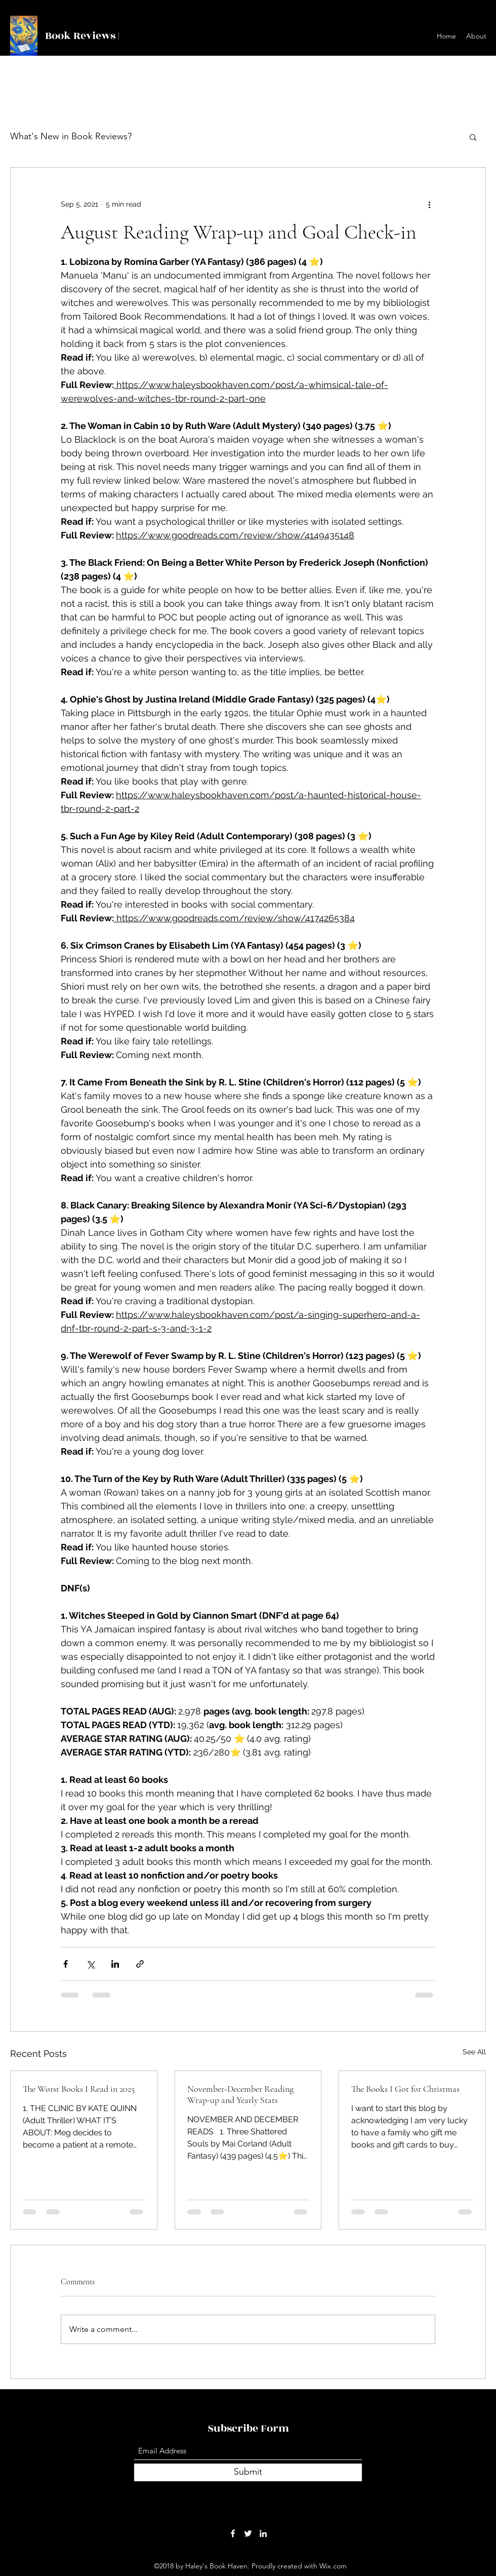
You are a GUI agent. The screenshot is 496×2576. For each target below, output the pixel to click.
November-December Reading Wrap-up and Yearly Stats (240, 2094)
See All (474, 2052)
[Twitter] (248, 2533)
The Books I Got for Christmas (405, 2088)
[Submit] (248, 2472)
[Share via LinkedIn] (115, 1964)
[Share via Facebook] (65, 1964)
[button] (473, 137)
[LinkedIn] (263, 2533)
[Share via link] (140, 1964)
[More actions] (429, 204)
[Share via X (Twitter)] (90, 1964)
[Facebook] (233, 2533)
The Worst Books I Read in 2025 (79, 2088)
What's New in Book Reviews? (71, 136)
